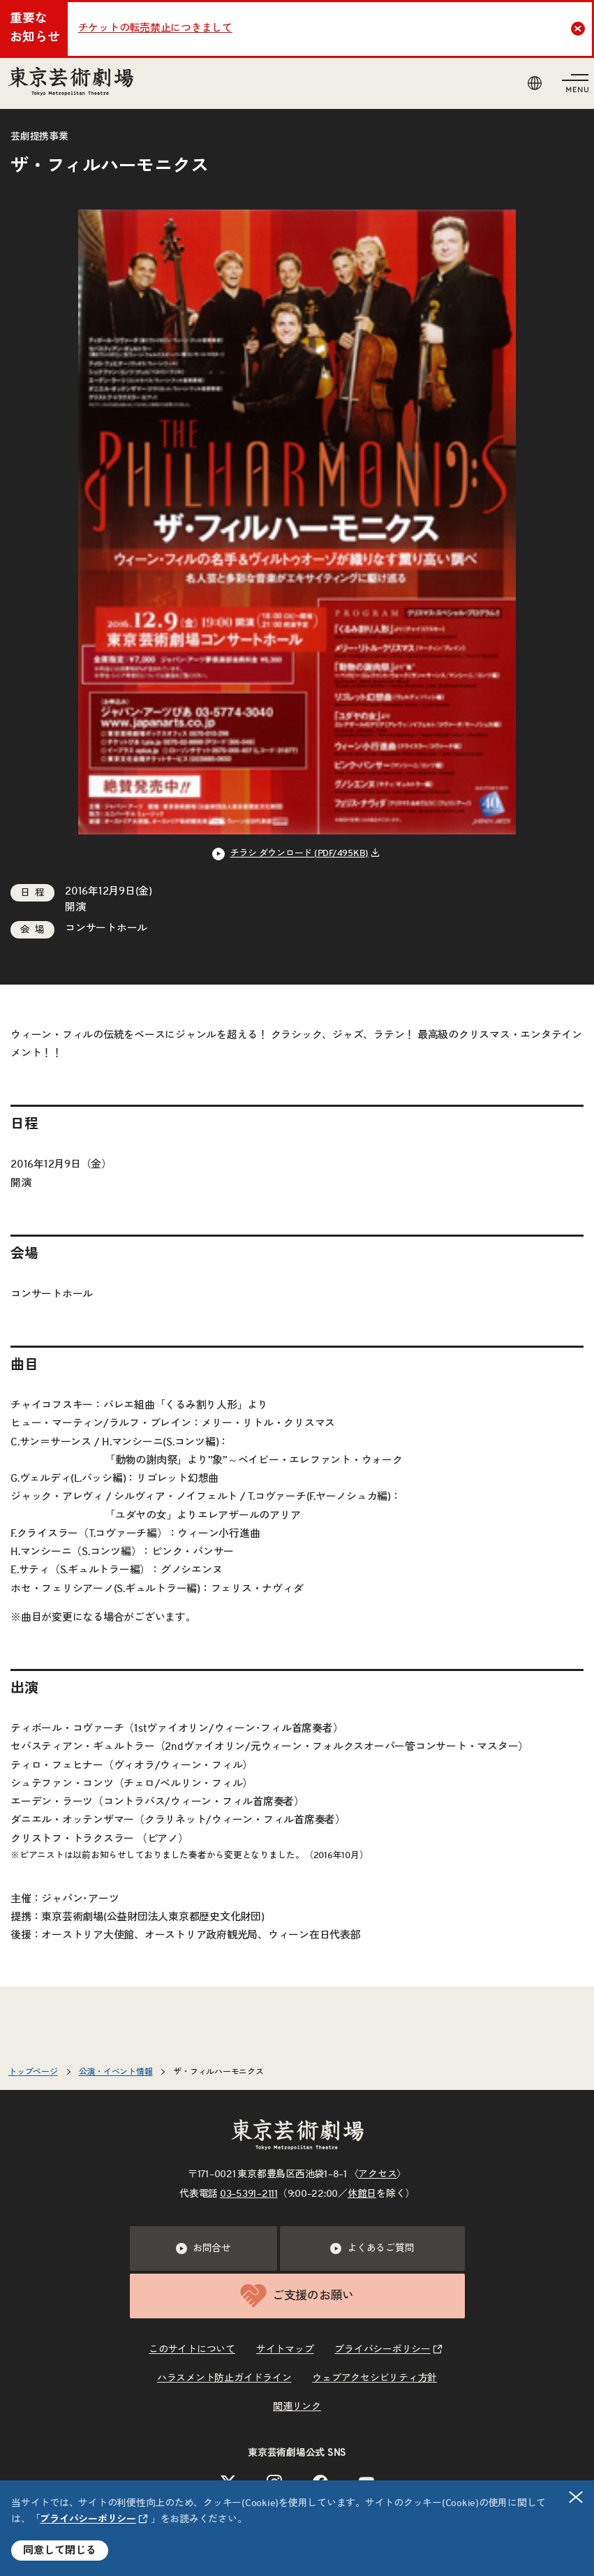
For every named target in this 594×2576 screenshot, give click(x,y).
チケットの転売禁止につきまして (155, 28)
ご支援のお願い (297, 2295)
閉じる (576, 2497)
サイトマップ (285, 2350)
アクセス (377, 2174)
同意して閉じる (59, 2550)
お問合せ (203, 2248)
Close (579, 28)
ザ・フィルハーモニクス (218, 2072)
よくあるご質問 (372, 2248)
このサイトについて (192, 2350)
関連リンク (297, 2407)
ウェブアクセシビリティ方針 (374, 2378)
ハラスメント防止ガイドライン (224, 2378)
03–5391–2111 (249, 2194)
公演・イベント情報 (116, 2072)
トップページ (33, 2072)
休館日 (362, 2194)
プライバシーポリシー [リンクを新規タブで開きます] (88, 2519)
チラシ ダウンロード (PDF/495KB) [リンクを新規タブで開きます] (299, 853)
